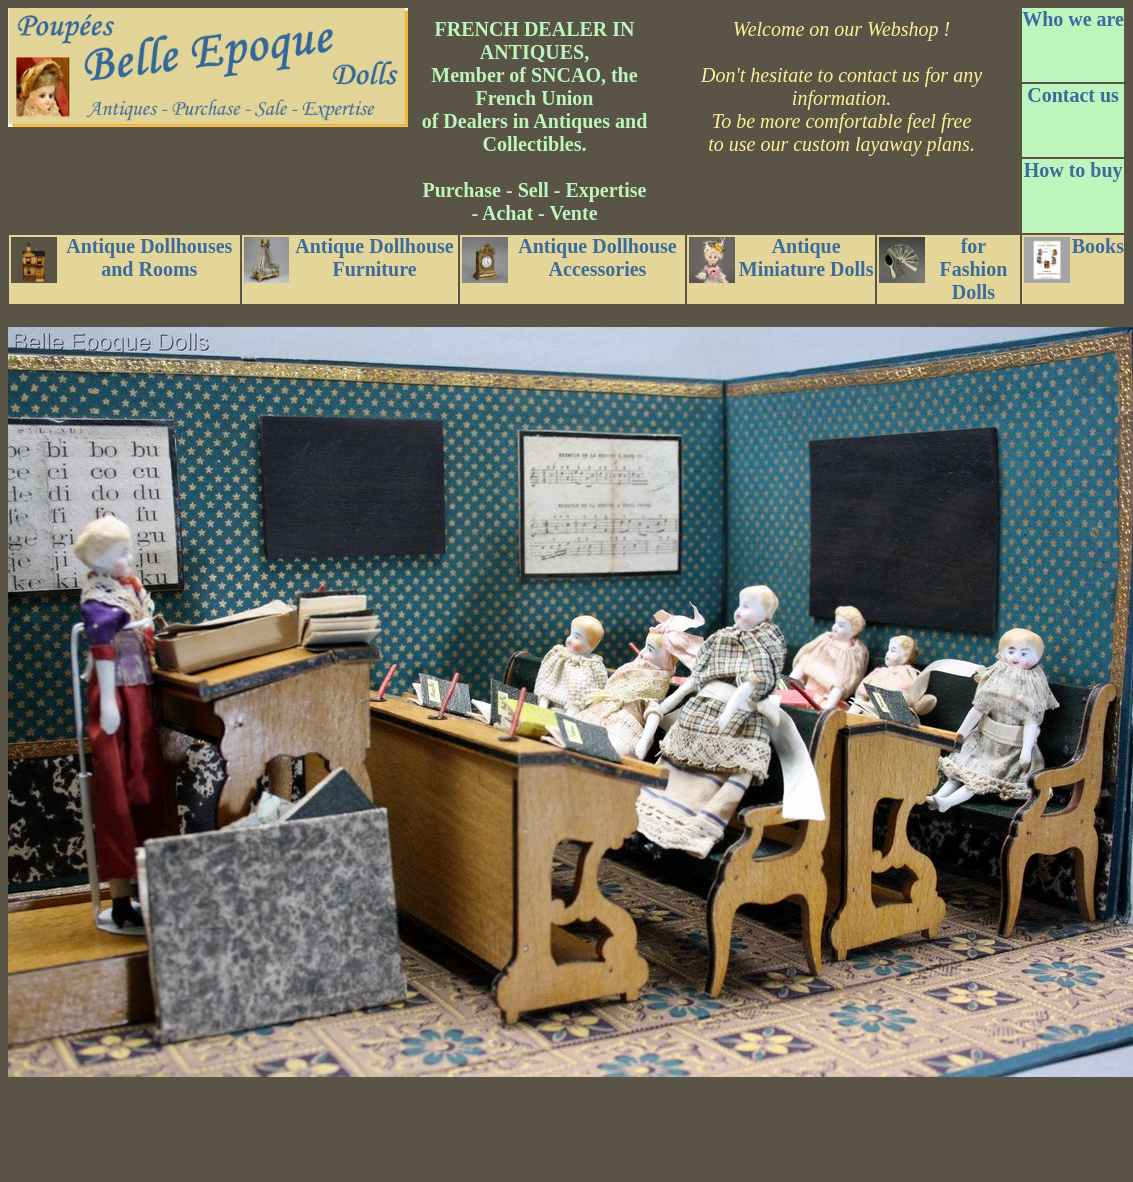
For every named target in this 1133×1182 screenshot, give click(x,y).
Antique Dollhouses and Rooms (121, 259)
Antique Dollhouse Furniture (349, 259)
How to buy (1073, 170)
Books (1074, 259)
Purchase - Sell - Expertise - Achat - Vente (534, 201)
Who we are (1073, 19)
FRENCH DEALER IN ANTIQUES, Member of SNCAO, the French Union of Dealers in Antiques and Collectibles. (535, 86)
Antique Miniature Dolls (781, 259)
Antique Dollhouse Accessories (569, 259)
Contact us (1073, 95)
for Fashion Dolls (943, 269)
